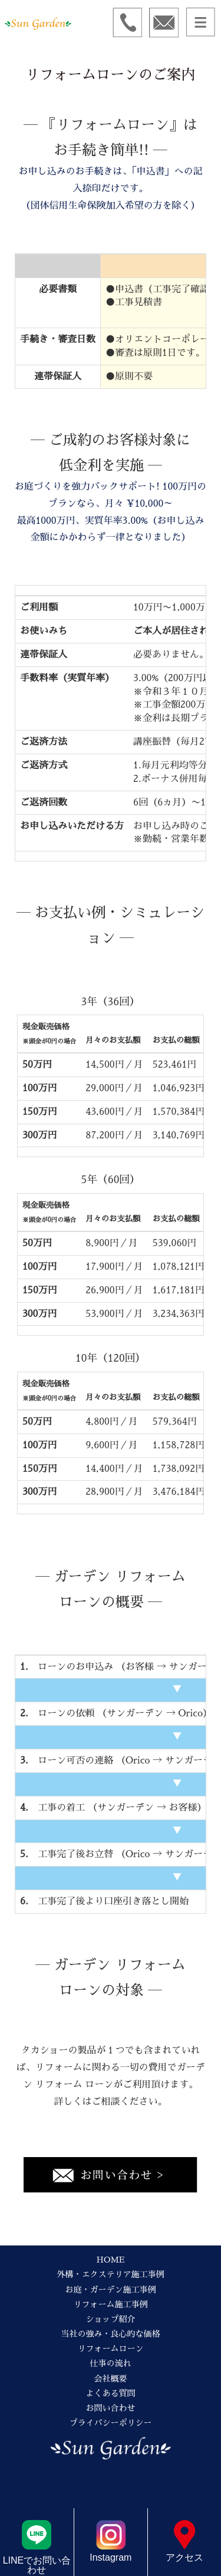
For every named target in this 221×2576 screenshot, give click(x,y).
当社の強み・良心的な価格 (110, 2334)
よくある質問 (111, 2393)
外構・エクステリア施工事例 (110, 2274)
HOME (110, 2259)
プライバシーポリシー (111, 2423)
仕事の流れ (110, 2363)
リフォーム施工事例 (111, 2304)
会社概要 (110, 2378)
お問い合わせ (111, 2408)
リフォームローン (111, 2348)
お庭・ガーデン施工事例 (110, 2290)
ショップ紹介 (111, 2319)
